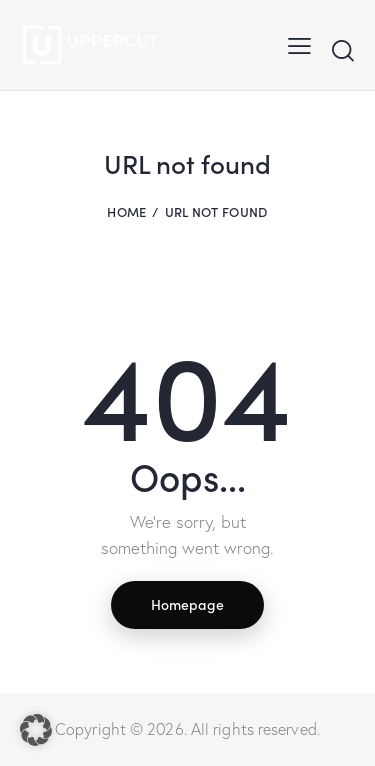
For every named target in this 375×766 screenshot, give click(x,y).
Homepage (187, 604)
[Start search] (342, 50)
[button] (36, 730)
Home (126, 211)
